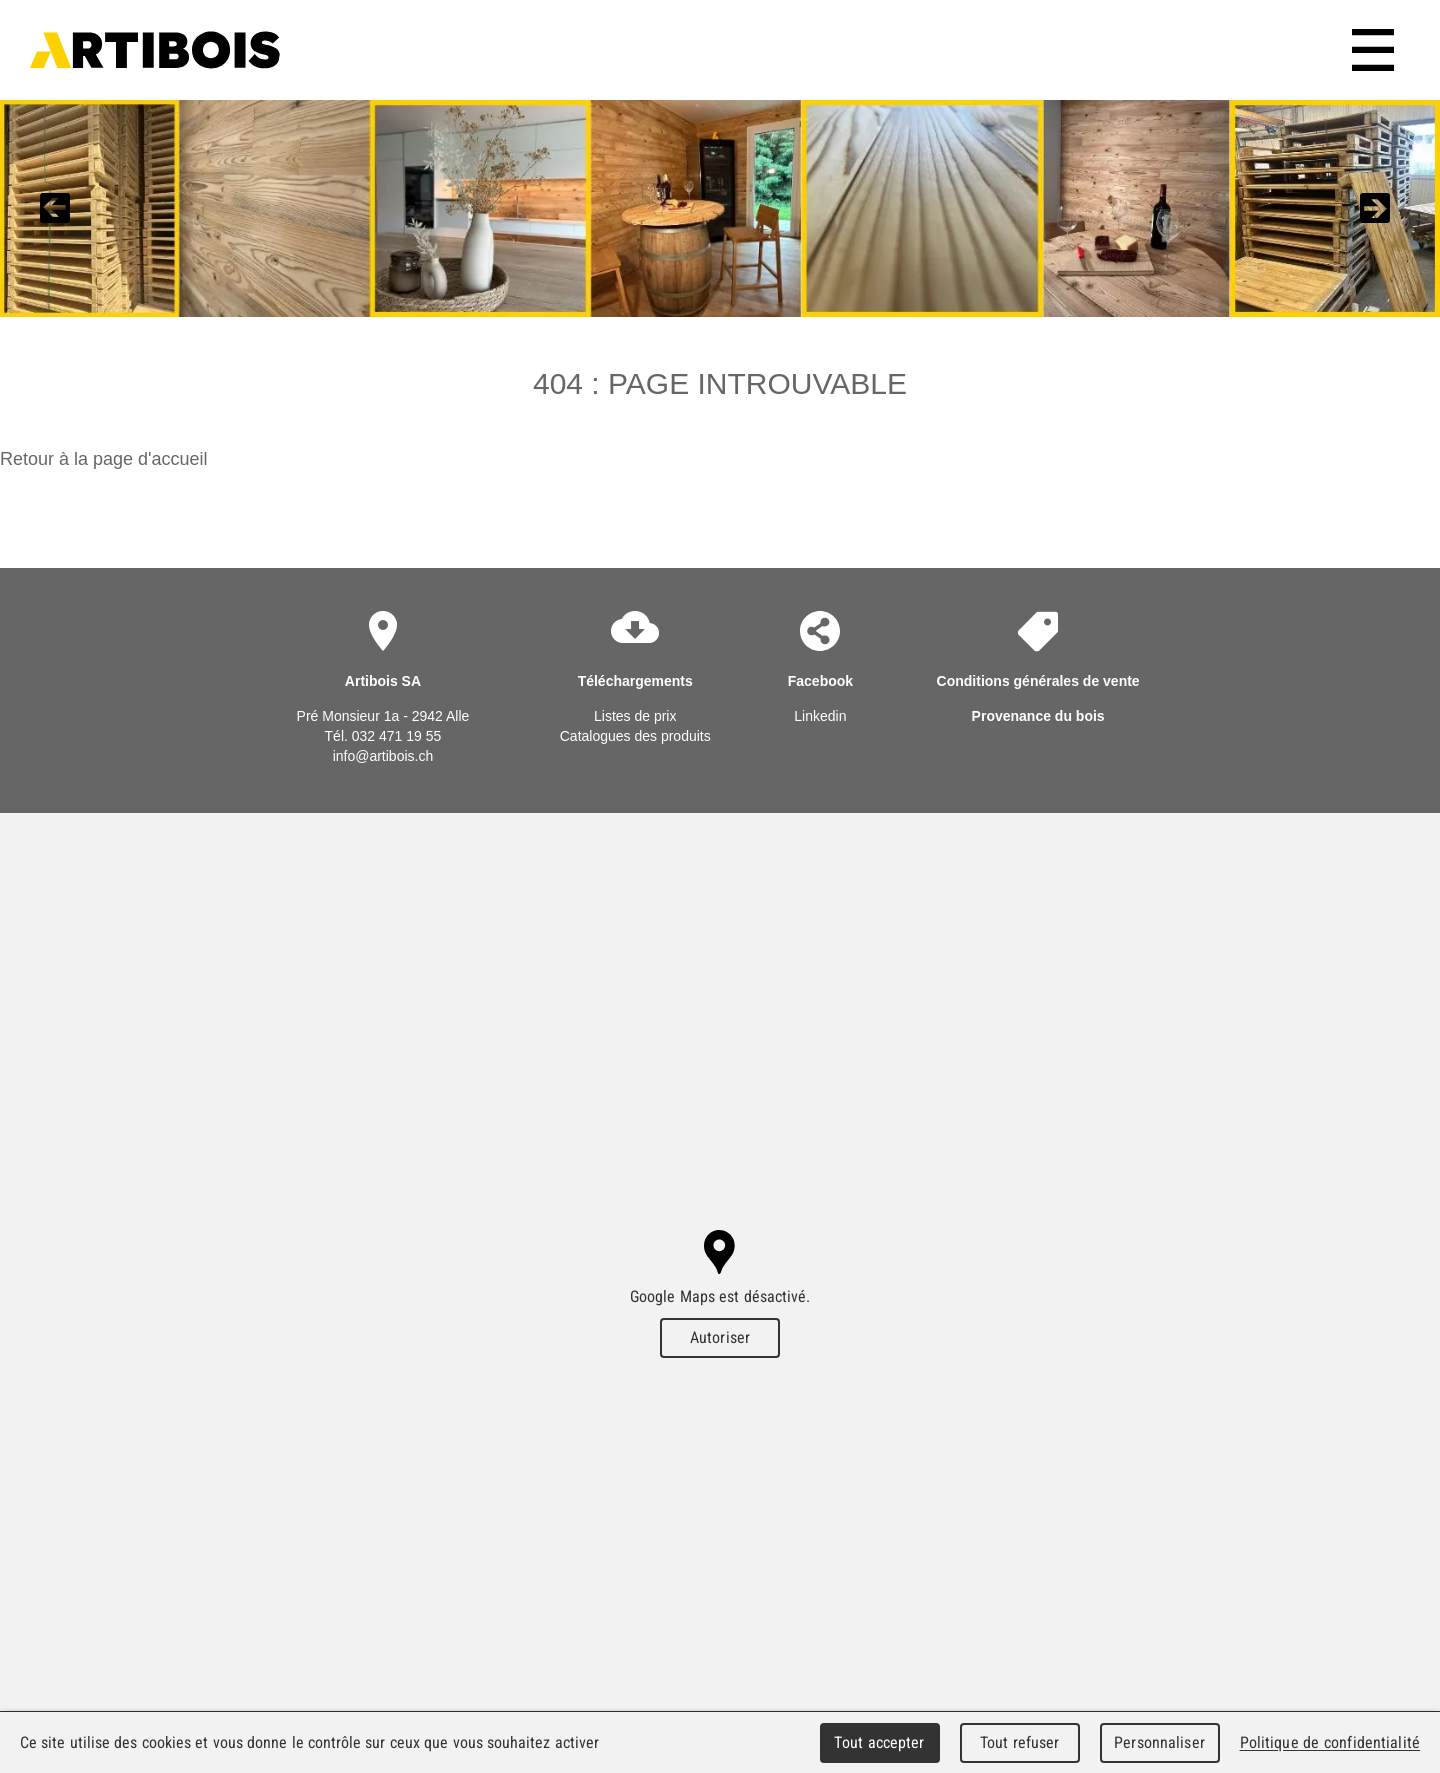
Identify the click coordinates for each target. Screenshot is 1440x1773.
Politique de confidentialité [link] (1330, 1742)
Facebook (820, 681)
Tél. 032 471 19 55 (383, 736)
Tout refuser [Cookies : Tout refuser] (1020, 1742)
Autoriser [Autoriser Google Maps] (720, 1337)
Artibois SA (155, 50)
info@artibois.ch (383, 756)
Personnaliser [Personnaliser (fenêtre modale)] (1159, 1742)
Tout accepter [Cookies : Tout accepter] (879, 1742)
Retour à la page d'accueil (104, 459)
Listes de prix (635, 716)
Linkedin (820, 716)
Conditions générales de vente (1038, 681)
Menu (1376, 50)
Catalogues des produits (635, 736)
